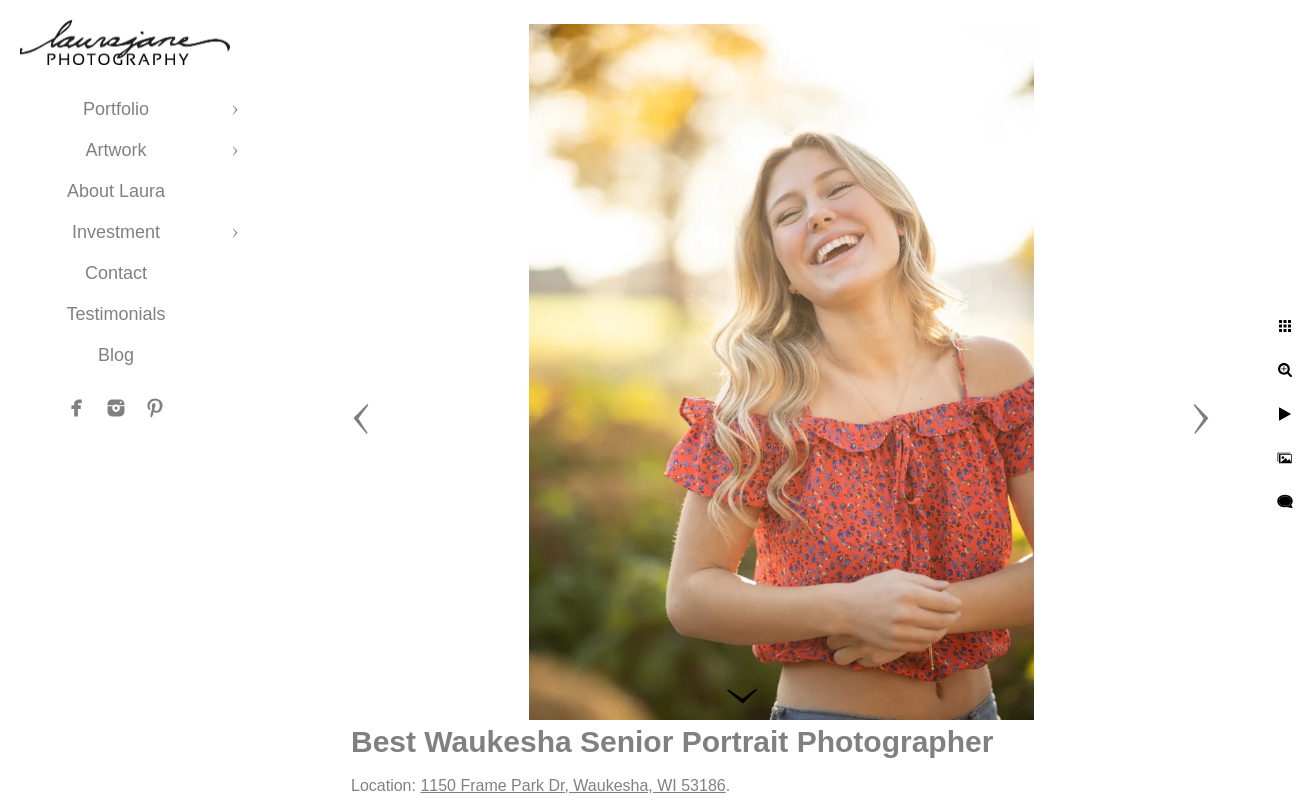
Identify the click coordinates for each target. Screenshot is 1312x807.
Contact (116, 273)
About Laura (116, 191)
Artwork (115, 150)
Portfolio (116, 109)
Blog (116, 355)
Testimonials (115, 314)
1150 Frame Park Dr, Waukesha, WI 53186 (572, 785)
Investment (116, 232)
